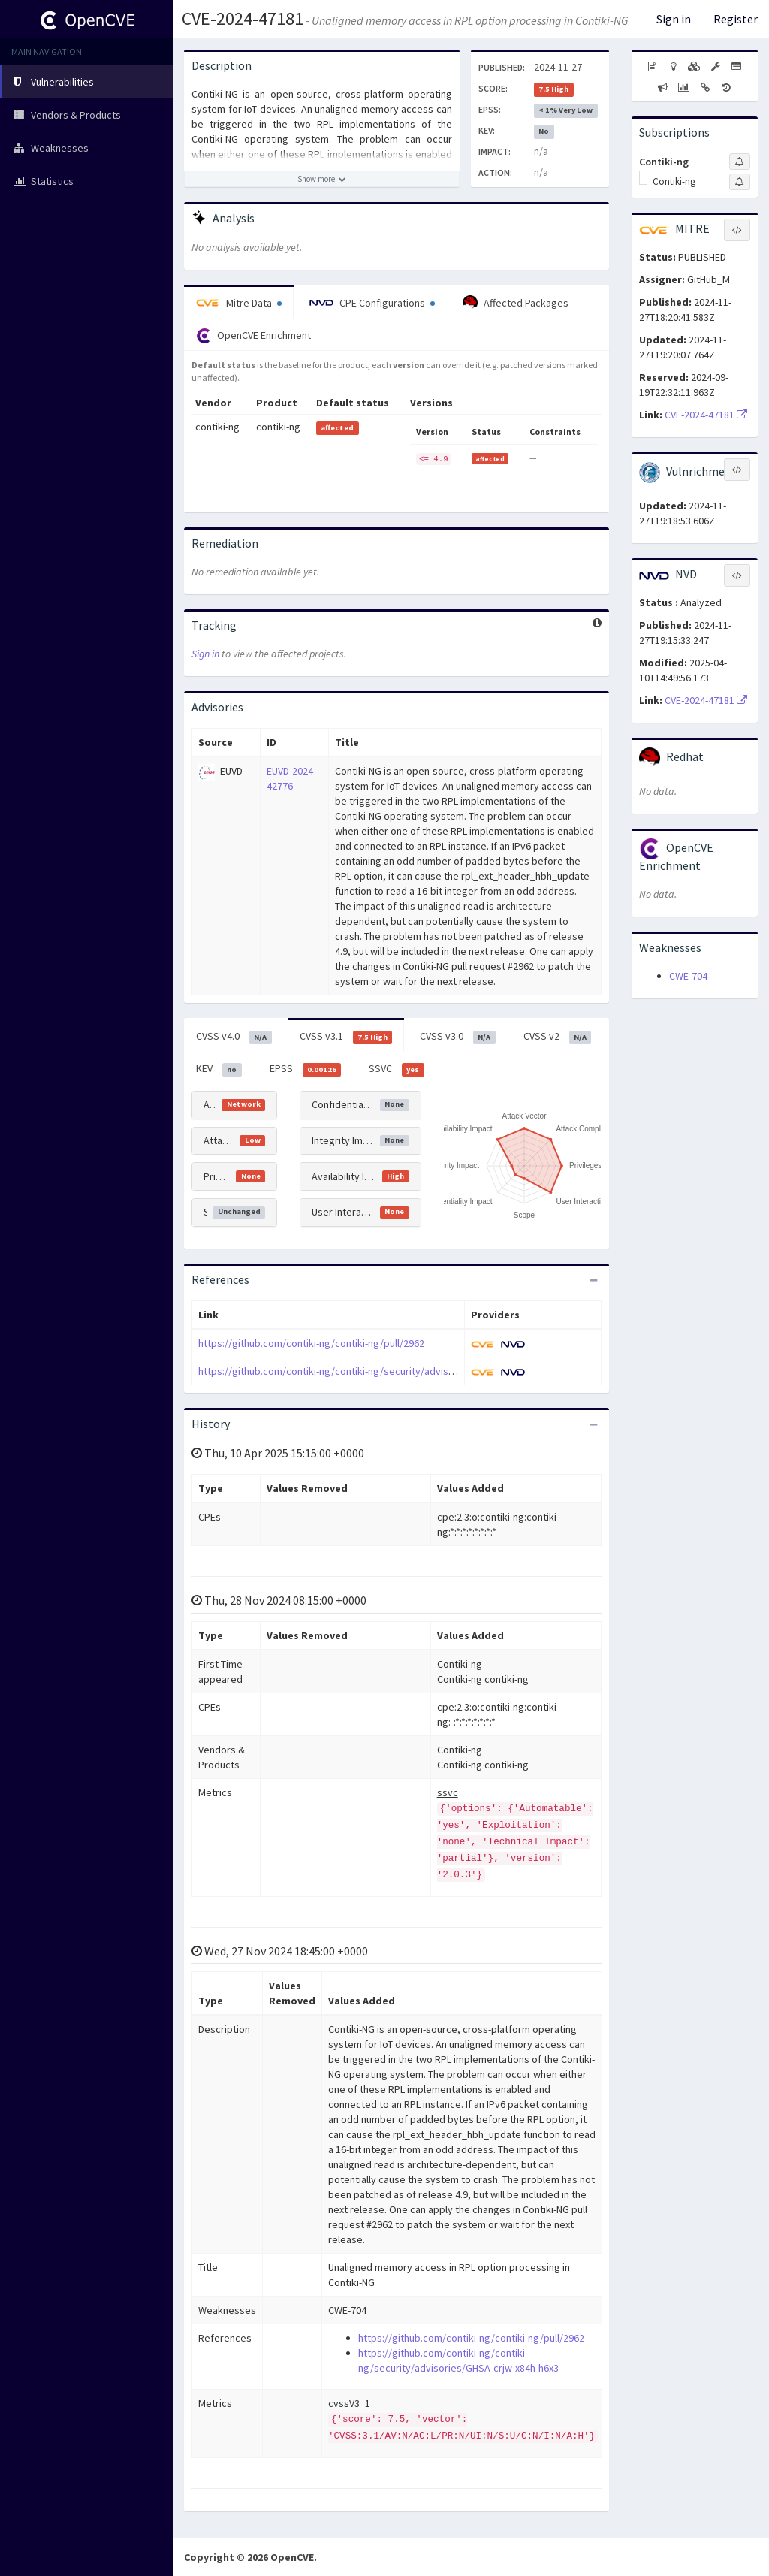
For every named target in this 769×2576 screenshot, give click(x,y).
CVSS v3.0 (458, 1036)
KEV (219, 1069)
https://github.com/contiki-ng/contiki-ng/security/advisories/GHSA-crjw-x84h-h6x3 (383, 1371)
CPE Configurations (372, 303)
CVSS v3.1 (346, 1036)
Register (735, 18)
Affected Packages (515, 302)
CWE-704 (688, 976)
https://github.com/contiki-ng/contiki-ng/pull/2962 (311, 1343)
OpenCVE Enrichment (253, 335)
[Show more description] (322, 179)
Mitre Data (239, 303)
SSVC (396, 1069)
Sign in (673, 18)
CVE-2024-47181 (242, 18)
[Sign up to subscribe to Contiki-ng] (739, 161)
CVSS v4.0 (234, 1036)
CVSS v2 (557, 1036)
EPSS (306, 1069)
